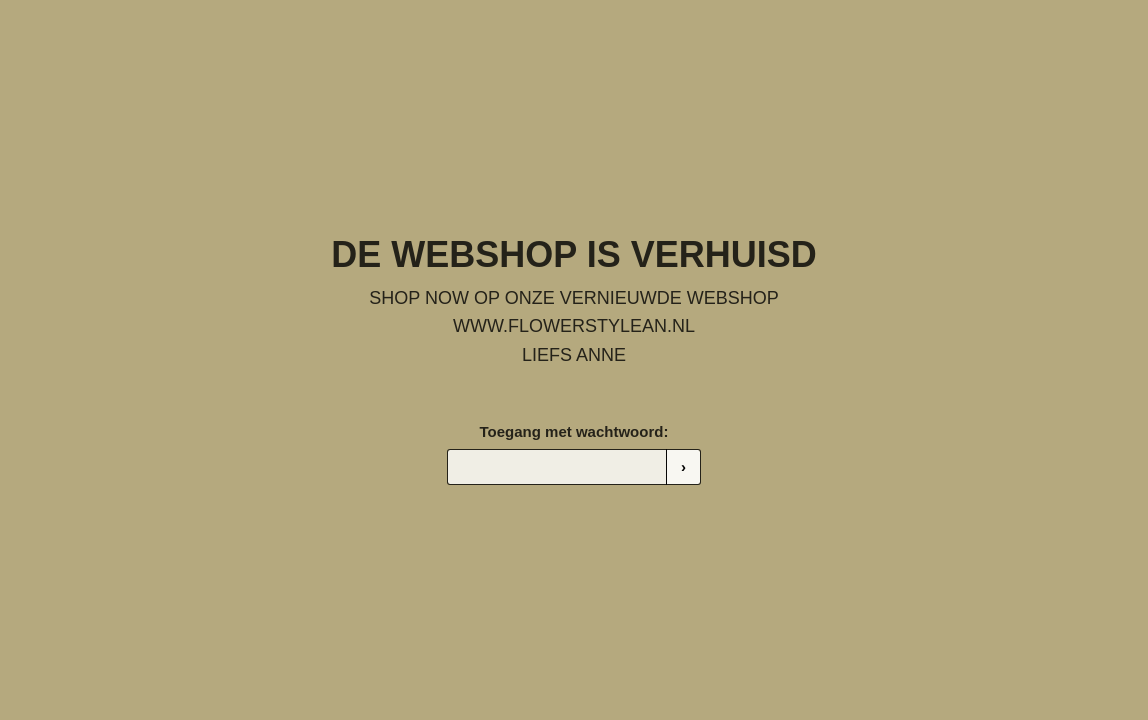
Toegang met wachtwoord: (574, 431)
